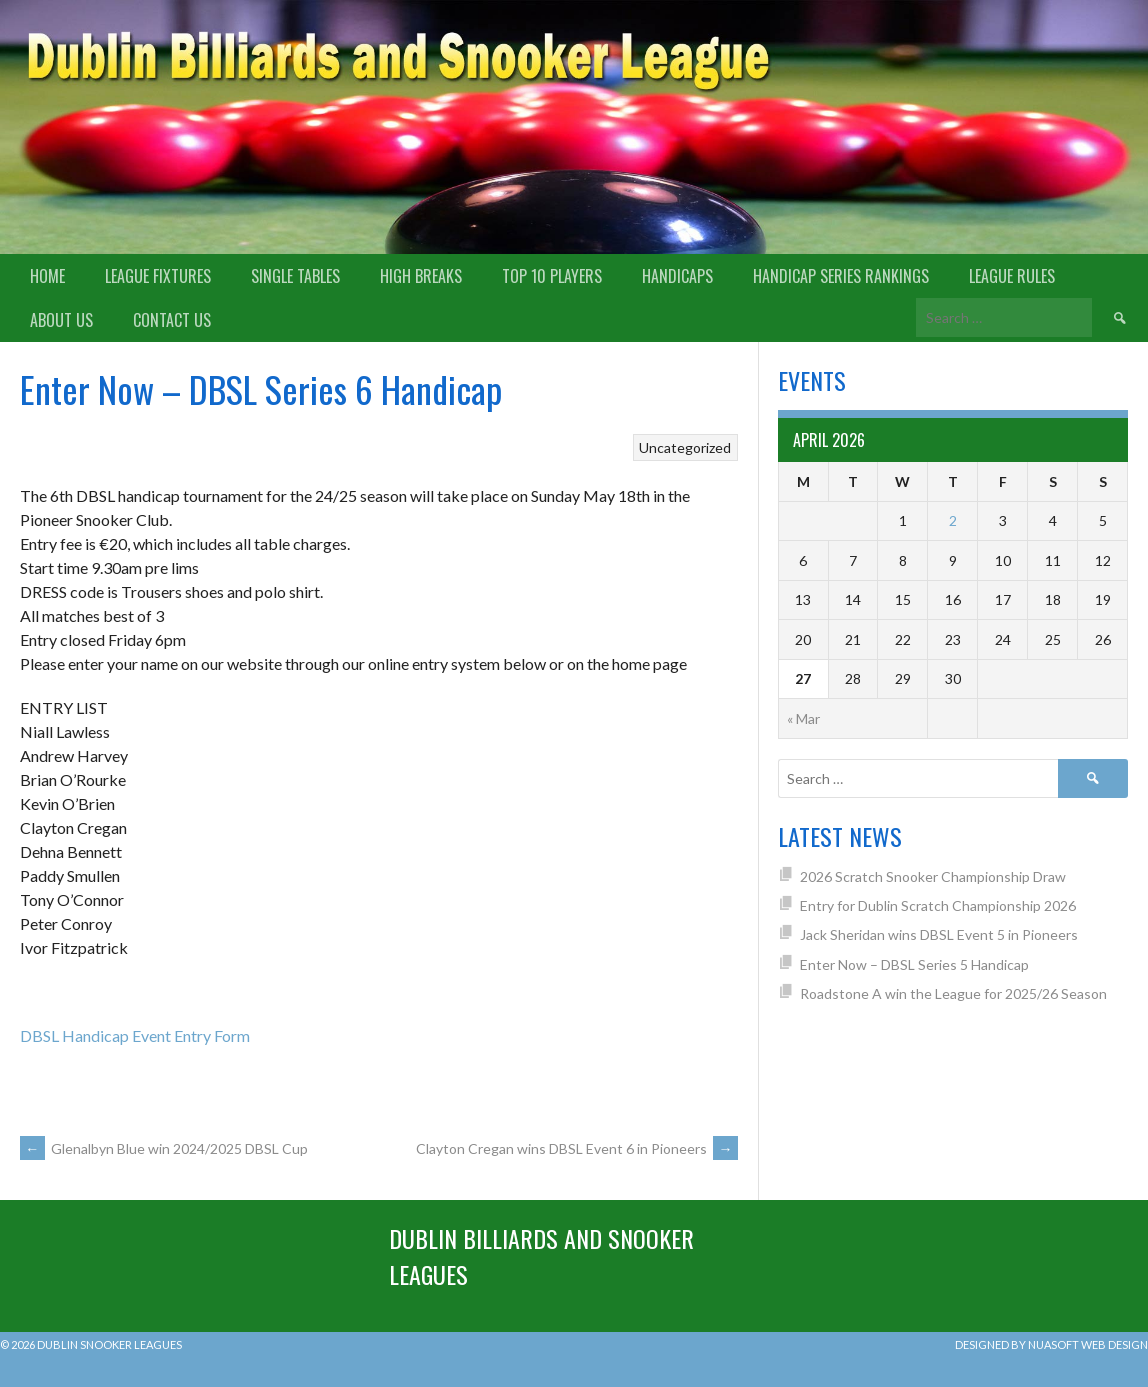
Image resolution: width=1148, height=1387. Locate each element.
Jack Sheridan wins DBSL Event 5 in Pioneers (939, 934)
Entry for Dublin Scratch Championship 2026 (938, 905)
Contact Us (172, 320)
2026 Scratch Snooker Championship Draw (933, 876)
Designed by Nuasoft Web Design (1051, 1344)
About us (61, 320)
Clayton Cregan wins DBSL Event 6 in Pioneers (577, 1148)
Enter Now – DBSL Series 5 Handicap (914, 964)
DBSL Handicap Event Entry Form (135, 1035)
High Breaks (421, 276)
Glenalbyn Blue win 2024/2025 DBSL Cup (164, 1148)
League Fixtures (158, 276)
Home (47, 276)
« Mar (803, 718)
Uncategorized (685, 447)
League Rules (1012, 276)
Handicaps (677, 276)
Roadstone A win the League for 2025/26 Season (953, 993)
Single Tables (295, 276)
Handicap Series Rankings (841, 276)
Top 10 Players (552, 276)
